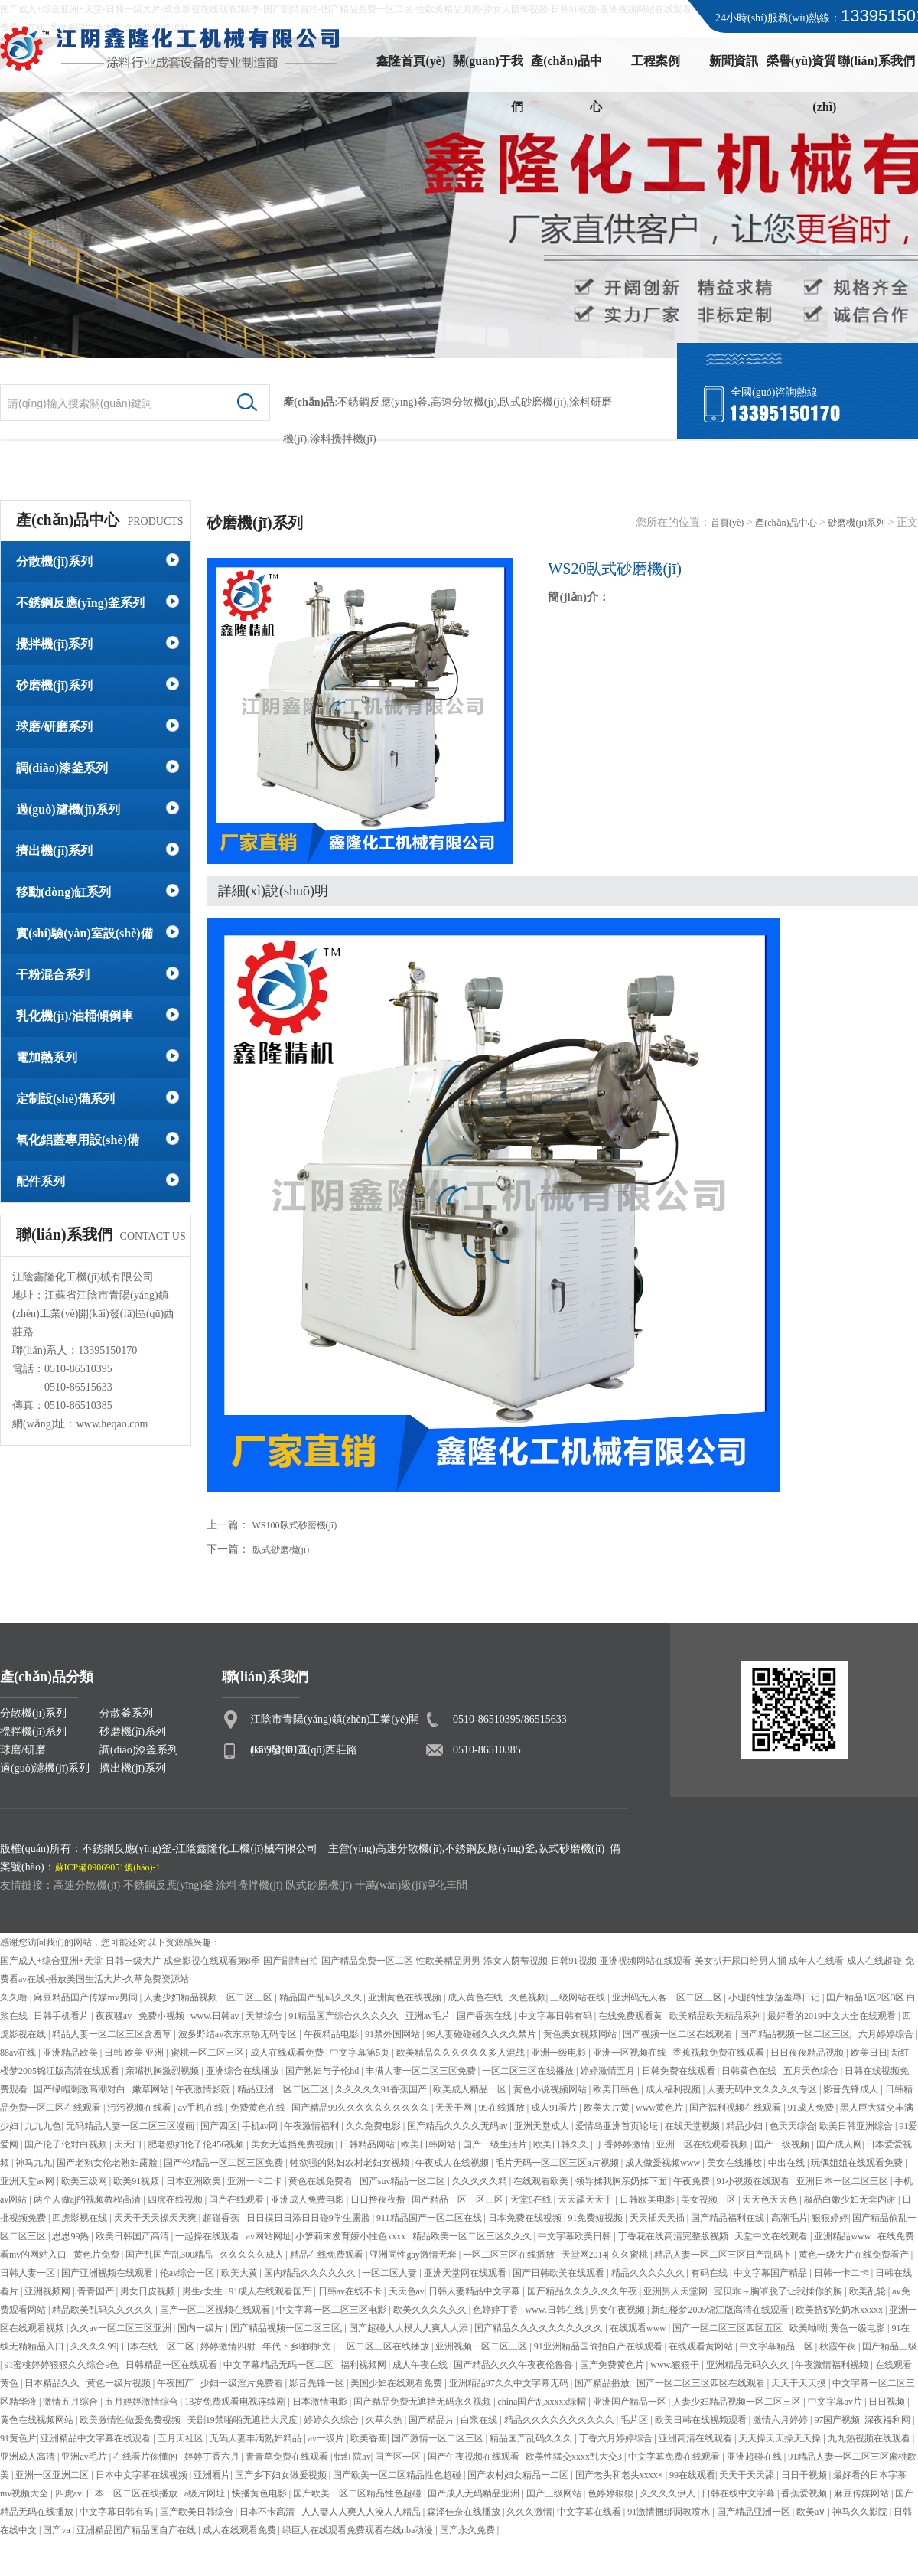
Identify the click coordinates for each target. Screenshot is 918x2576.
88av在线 (19, 2052)
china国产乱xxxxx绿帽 (542, 2401)
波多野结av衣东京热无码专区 (238, 2034)
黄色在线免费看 (321, 2181)
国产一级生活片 (496, 2144)
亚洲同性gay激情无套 (413, 2254)
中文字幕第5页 (361, 2052)
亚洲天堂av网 (28, 2181)
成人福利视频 (674, 2089)
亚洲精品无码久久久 (748, 2364)
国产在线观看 (237, 2199)
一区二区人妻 (390, 2273)
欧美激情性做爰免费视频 (131, 2420)
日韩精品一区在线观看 (172, 2364)
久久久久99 (93, 2346)
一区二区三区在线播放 (529, 2071)
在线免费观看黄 (631, 2015)
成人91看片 (555, 2107)
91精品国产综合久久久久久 (344, 2015)
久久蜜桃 (630, 2254)
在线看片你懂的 (146, 2456)
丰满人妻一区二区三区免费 (422, 2071)
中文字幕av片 (836, 2401)
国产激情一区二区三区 (439, 2438)
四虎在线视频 (176, 2199)
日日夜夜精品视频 (808, 2052)
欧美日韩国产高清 (133, 2236)
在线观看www (639, 2328)
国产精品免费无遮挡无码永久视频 (423, 2401)
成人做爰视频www (663, 2162)
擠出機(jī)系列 (54, 850)
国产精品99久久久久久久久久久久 (361, 2107)
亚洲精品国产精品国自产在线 (137, 2530)
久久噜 (15, 1997)
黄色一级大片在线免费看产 (855, 2254)
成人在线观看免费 (288, 2052)
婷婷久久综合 (332, 2420)
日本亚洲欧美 (194, 2181)
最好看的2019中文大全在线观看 (832, 2015)
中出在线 (787, 2162)
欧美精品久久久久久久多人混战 (461, 2052)
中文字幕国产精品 (771, 2273)
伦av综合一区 (188, 2273)
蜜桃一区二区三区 (208, 2052)
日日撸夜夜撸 (379, 2199)
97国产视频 (837, 2420)
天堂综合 (265, 2015)
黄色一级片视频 (119, 2383)
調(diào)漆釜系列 (62, 767)
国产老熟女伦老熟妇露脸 (108, 2162)
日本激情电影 (321, 2401)
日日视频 (887, 2401)
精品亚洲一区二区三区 (284, 2089)
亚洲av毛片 (429, 2015)
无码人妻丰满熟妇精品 (257, 2438)
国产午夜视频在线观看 (475, 2456)
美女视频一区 (709, 2199)
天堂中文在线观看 (772, 2236)
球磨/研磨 (23, 1750)
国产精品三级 (889, 2346)
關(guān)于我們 (488, 69)
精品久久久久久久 (649, 2273)
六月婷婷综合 (887, 2034)
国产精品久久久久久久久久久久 (539, 2328)
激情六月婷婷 (781, 2420)
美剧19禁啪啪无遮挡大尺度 (243, 2420)
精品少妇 (745, 2126)
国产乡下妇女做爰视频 (282, 2475)
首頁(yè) (727, 522)
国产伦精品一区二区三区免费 (224, 2162)
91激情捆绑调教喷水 (669, 2511)
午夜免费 (692, 2181)
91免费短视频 (596, 2217)
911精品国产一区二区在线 (430, 2217)
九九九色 (42, 2126)
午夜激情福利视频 (833, 2364)
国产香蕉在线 (485, 2015)
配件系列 (40, 1181)
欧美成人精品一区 (471, 2089)
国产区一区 (399, 2456)
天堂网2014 (584, 2254)
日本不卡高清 (268, 2511)
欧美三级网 (85, 2181)
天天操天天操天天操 (780, 2438)
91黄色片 (18, 2438)
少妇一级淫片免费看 (242, 2383)
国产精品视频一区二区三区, (797, 2034)
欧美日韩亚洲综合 (857, 2126)
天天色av (407, 2291)
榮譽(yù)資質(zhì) (802, 69)
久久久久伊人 (669, 2493)
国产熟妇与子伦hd (323, 2071)
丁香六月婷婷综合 (617, 2438)
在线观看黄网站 (702, 2346)
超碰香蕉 (222, 2217)
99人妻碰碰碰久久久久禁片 (482, 2034)
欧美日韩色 (617, 2089)
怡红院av (352, 2456)
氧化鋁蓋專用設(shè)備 (77, 1139)
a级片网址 (205, 2493)
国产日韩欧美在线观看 (560, 2273)
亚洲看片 (212, 2475)
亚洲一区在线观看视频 (703, 2144)
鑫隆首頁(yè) (410, 60)
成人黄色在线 (476, 1997)
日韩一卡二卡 (842, 2273)
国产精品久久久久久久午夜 (583, 2291)
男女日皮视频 (148, 2291)
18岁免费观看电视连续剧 (236, 2401)
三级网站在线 (578, 1997)
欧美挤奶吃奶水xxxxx (840, 2309)
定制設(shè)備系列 (65, 1098)
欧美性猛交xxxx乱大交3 (575, 2456)
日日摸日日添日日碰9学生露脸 (309, 2217)
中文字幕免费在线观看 (675, 2456)
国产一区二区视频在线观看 (216, 2309)
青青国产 (96, 2291)
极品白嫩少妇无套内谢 (851, 2199)
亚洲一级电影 (559, 2052)
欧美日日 (869, 2052)
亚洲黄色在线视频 (406, 1997)
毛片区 (635, 2420)
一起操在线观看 (208, 2236)
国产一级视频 (783, 2144)
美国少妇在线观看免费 (397, 2383)
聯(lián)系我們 (876, 60)
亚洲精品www (843, 2236)
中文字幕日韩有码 (556, 2015)
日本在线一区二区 (159, 2346)
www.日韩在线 (555, 2309)
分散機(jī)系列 (54, 561)
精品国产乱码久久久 (321, 1997)
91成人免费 (812, 2107)
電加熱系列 (46, 1057)
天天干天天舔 (747, 2475)
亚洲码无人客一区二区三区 (668, 1997)
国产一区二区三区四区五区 (728, 2328)
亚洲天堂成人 (542, 2126)
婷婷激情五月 (608, 2071)
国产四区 (218, 2126)
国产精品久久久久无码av (458, 2126)
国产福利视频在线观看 (736, 2107)
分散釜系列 (126, 1713)
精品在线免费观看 (328, 2254)
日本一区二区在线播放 (133, 2493)
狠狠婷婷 (830, 2217)
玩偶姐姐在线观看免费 (858, 2162)
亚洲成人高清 (28, 2456)
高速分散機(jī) (464, 402)
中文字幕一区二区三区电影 (332, 2309)
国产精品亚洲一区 (755, 2511)
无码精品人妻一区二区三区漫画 (131, 2126)
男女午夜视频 (618, 2309)
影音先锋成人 (852, 2089)
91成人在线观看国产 (271, 2291)
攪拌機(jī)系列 (54, 644)
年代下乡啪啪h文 (298, 2346)
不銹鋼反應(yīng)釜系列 (80, 602)
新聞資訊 (733, 60)
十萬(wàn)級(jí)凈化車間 (411, 1885)
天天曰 (129, 2144)
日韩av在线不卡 (351, 2291)
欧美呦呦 (807, 2328)
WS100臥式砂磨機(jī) (294, 1525)
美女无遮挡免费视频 (293, 2144)
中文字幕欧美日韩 (576, 2236)
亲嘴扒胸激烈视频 (163, 2071)
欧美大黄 (240, 2273)
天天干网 (454, 2107)
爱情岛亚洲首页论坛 (617, 2126)
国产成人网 (839, 2144)
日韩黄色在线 (750, 2071)
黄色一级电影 (858, 2328)
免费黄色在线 (259, 2107)
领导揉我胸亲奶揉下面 (622, 2181)
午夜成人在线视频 (453, 2162)
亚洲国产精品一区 (631, 2401)
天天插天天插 (658, 2217)
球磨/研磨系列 (54, 726)
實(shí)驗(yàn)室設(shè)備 (84, 933)
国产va (57, 2530)
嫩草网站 (151, 2089)
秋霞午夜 (838, 2346)
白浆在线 (480, 2420)
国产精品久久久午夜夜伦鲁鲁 (514, 2364)
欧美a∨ (812, 2511)
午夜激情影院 (204, 2089)
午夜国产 (176, 2383)
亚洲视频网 (48, 2291)
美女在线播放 (735, 2162)
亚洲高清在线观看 (696, 2438)
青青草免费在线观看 (288, 2456)
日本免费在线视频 (526, 2217)
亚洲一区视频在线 (631, 2052)
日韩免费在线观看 (680, 2071)
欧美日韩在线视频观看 (702, 2420)
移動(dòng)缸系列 (63, 891)
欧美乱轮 (868, 2291)
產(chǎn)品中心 (566, 69)
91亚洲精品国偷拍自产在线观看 (599, 2346)
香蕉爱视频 (805, 2493)
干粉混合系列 (53, 974)
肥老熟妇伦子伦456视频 (197, 2144)
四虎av (68, 2493)
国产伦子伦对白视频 (66, 2144)
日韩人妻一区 (28, 2273)
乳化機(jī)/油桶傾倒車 (74, 1015)
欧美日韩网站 (429, 2144)
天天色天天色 (770, 2199)
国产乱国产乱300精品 (170, 2254)
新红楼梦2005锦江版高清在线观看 (721, 2309)
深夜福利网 (888, 2420)
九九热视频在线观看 (870, 2438)
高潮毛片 (789, 2217)
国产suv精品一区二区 (404, 2181)
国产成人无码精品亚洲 (475, 2493)
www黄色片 (660, 2107)
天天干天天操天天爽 (156, 2217)
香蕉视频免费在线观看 (719, 2052)
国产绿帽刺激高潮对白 (81, 2089)
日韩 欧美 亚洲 (135, 2052)
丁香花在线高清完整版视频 (674, 2236)
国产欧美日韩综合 (198, 2511)
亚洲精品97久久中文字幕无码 (510, 2383)
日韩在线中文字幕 (739, 2493)
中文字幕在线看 (590, 2511)
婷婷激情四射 (229, 2346)
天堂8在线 (532, 2199)
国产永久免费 (468, 2530)
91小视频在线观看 (754, 2181)
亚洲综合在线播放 (244, 2071)
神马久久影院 (861, 2511)
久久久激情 (529, 2511)
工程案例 (655, 60)
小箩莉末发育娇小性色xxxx (351, 2236)
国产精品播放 (603, 2383)
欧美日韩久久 (562, 2144)
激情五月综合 (71, 2401)
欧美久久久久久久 (431, 2309)
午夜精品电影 (332, 2034)
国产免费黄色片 (613, 2364)
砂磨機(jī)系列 (54, 685)
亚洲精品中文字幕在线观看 (97, 2438)
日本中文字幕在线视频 (143, 2475)
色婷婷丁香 (497, 2309)
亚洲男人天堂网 (676, 2291)
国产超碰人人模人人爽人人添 (409, 2328)
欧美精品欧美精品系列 (716, 2015)
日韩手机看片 (62, 2015)
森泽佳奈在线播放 (465, 2511)
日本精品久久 (53, 2383)
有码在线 (710, 2273)
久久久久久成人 (253, 2254)
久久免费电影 (374, 2126)
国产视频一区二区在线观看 (679, 2034)
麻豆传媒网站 (862, 2493)
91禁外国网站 (393, 2034)
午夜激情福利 (312, 2126)
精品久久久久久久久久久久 (560, 2420)
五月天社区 (182, 2438)
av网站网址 (268, 2236)
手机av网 (261, 2126)
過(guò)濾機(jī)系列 (68, 809)
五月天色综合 (812, 2071)
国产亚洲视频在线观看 (108, 2273)
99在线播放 (503, 2107)
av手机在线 (202, 2107)
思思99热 (71, 2236)
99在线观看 (692, 2475)
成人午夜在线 (421, 2364)
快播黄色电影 (260, 2493)
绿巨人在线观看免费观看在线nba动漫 (358, 2530)
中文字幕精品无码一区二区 (279, 2364)
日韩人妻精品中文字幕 (475, 2291)
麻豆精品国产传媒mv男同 (86, 1997)
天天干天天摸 (799, 2383)
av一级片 (327, 2438)
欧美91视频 (137, 2181)
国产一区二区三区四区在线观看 (701, 2383)
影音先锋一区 (318, 2383)
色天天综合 (792, 2126)
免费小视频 (162, 2015)
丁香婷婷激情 (624, 2144)
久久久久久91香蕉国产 (382, 2089)
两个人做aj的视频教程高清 (89, 2199)
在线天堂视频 (693, 2126)
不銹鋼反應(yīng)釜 (382, 402)
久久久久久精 (480, 2181)
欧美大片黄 (608, 2107)
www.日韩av (216, 2015)
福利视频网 (364, 2364)
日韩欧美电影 (648, 2199)
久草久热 (385, 2420)
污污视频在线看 (140, 2107)
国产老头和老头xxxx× (620, 2475)
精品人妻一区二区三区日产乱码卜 (724, 2254)
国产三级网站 (555, 2493)
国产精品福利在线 (729, 2217)
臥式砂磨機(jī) (533, 402)
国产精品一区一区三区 (459, 2199)
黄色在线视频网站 (38, 2420)
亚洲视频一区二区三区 (482, 2346)
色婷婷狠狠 (612, 2493)
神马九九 (33, 2162)
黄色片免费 (97, 2254)
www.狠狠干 (676, 2364)
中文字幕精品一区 (777, 2346)
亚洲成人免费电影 (309, 2199)
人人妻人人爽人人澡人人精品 (362, 2511)
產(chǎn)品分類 (46, 1676)
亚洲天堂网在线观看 (466, 2273)
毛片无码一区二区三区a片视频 (557, 2162)
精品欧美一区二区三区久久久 (473, 2236)
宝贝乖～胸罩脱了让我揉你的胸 (779, 2291)
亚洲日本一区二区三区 (843, 2181)
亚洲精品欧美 (71, 2052)
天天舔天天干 (586, 2199)
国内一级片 (201, 2328)
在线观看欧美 (542, 2181)
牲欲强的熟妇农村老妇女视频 (351, 2162)
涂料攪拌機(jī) (249, 1885)
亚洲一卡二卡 (256, 2181)
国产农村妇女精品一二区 (519, 2475)
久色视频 (527, 1997)
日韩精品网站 (368, 2144)
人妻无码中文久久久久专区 (763, 2089)
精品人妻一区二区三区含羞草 (113, 2034)
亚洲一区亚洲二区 (53, 2475)
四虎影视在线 (80, 2217)
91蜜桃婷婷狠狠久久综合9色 (62, 2364)
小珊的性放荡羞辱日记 (775, 1997)
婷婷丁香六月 (213, 2456)
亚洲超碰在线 (755, 2456)
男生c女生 (203, 2291)
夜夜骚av (115, 2015)
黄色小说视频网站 (551, 2089)
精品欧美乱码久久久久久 (103, 2309)
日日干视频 (805, 2475)
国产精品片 (433, 2420)
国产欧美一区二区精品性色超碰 (398, 2475)
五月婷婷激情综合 (143, 2401)
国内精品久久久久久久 (311, 2273)
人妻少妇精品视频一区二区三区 (209, 1997)
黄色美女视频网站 (581, 2034)
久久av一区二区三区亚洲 (121, 2328)
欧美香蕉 (368, 2438)
